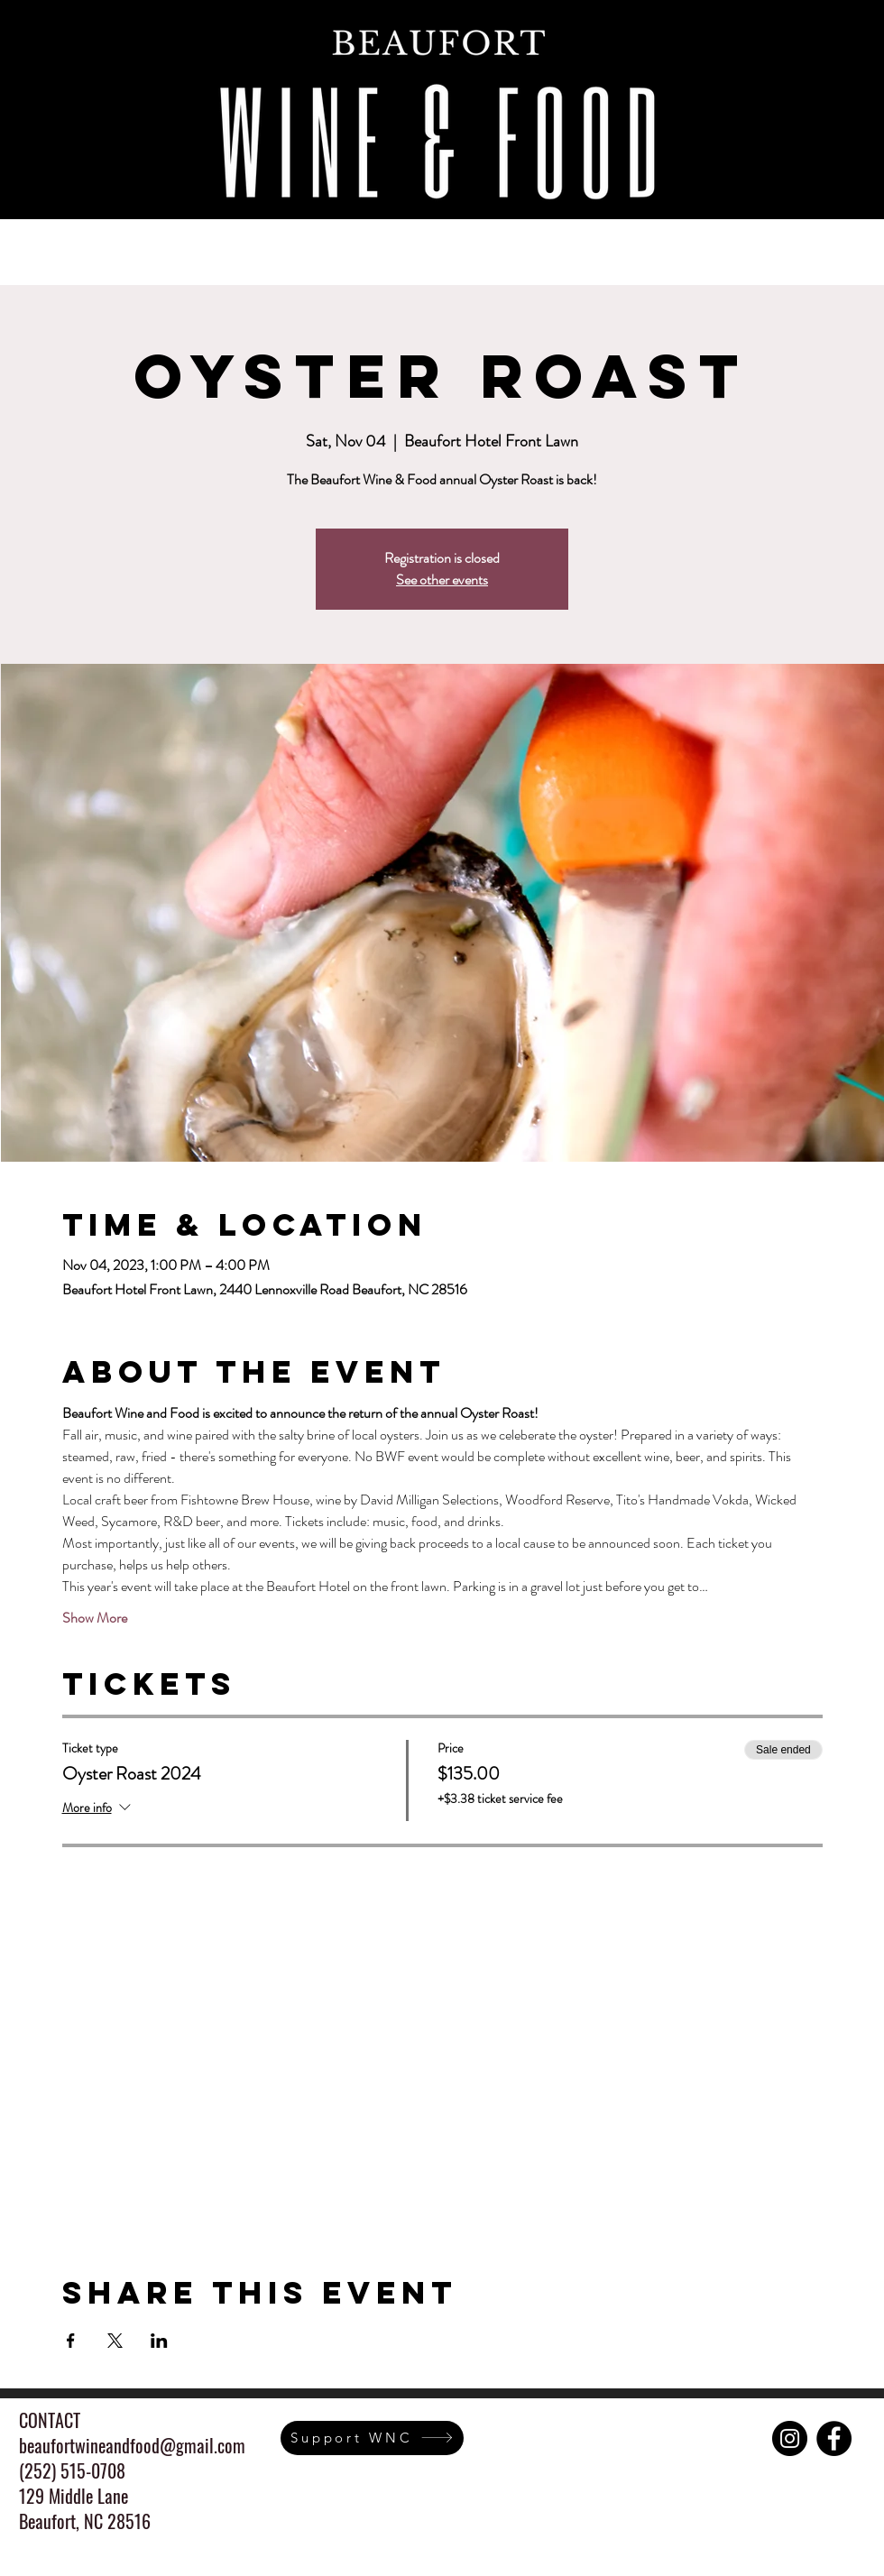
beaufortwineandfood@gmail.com (132, 2445)
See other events (442, 579)
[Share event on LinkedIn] (159, 2340)
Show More (94, 1618)
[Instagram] (789, 2438)
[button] (354, 244)
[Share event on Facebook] (70, 2340)
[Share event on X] (115, 2340)
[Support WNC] (372, 2438)
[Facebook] (834, 2438)
